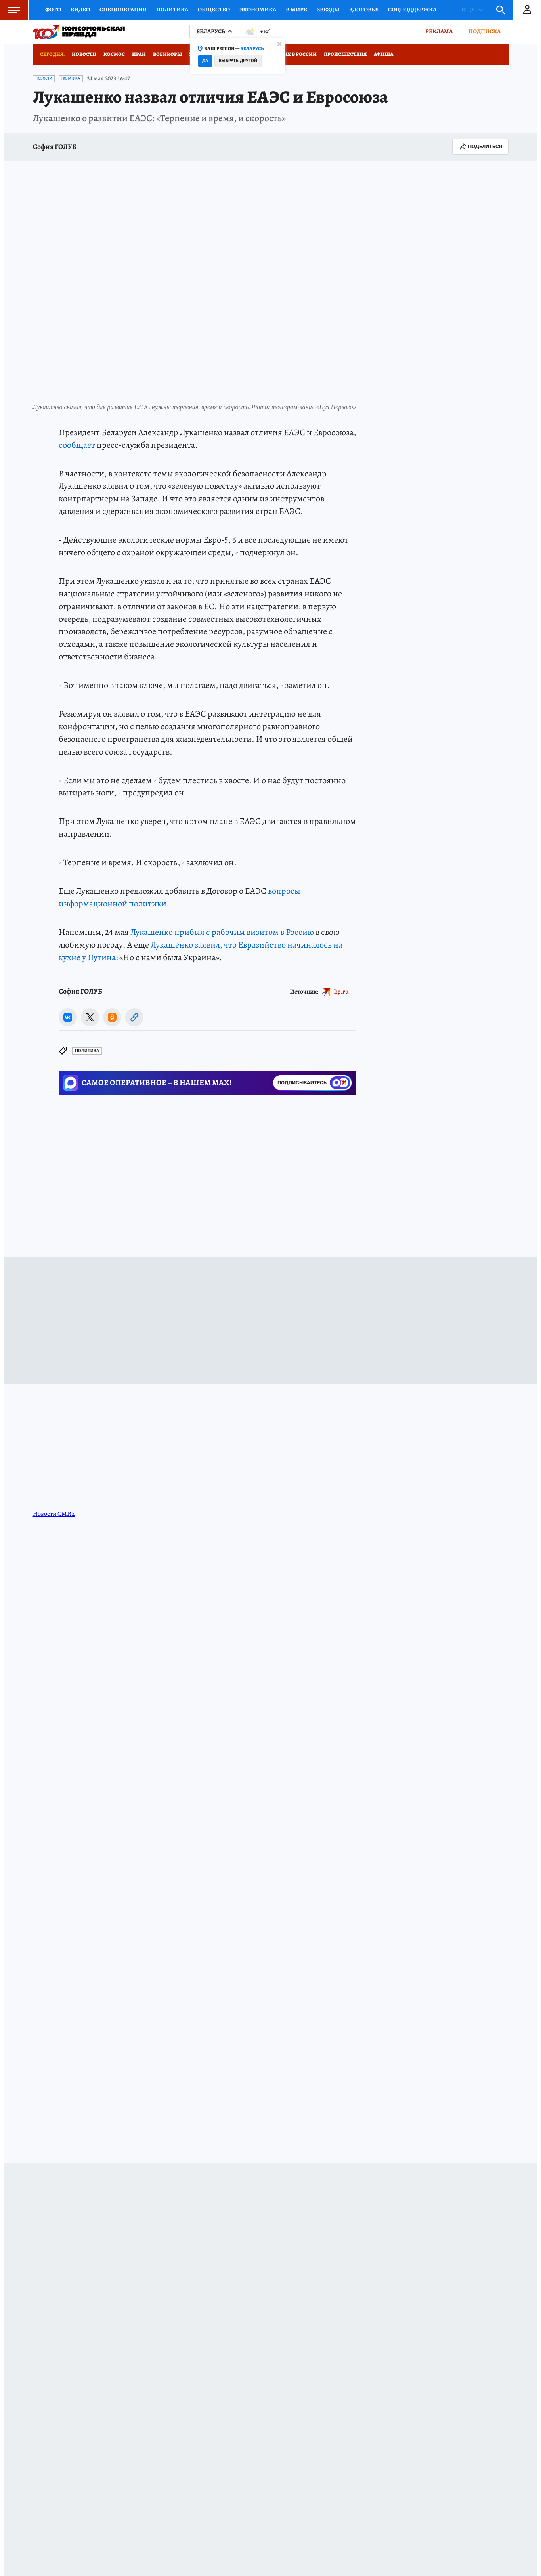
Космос (114, 54)
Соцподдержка (412, 9)
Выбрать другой (238, 60)
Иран (139, 54)
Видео (80, 9)
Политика (172, 9)
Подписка (484, 31)
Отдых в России (294, 54)
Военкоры (167, 54)
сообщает (77, 445)
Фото (53, 9)
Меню (10, 9)
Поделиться (480, 146)
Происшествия (345, 54)
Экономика (257, 9)
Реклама (439, 31)
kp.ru (341, 991)
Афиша (383, 54)
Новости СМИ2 (54, 1514)
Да (205, 60)
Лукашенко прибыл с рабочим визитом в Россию (222, 932)
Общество (214, 9)
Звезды (328, 9)
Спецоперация (123, 9)
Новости (84, 54)
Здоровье (364, 9)
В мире (296, 9)
